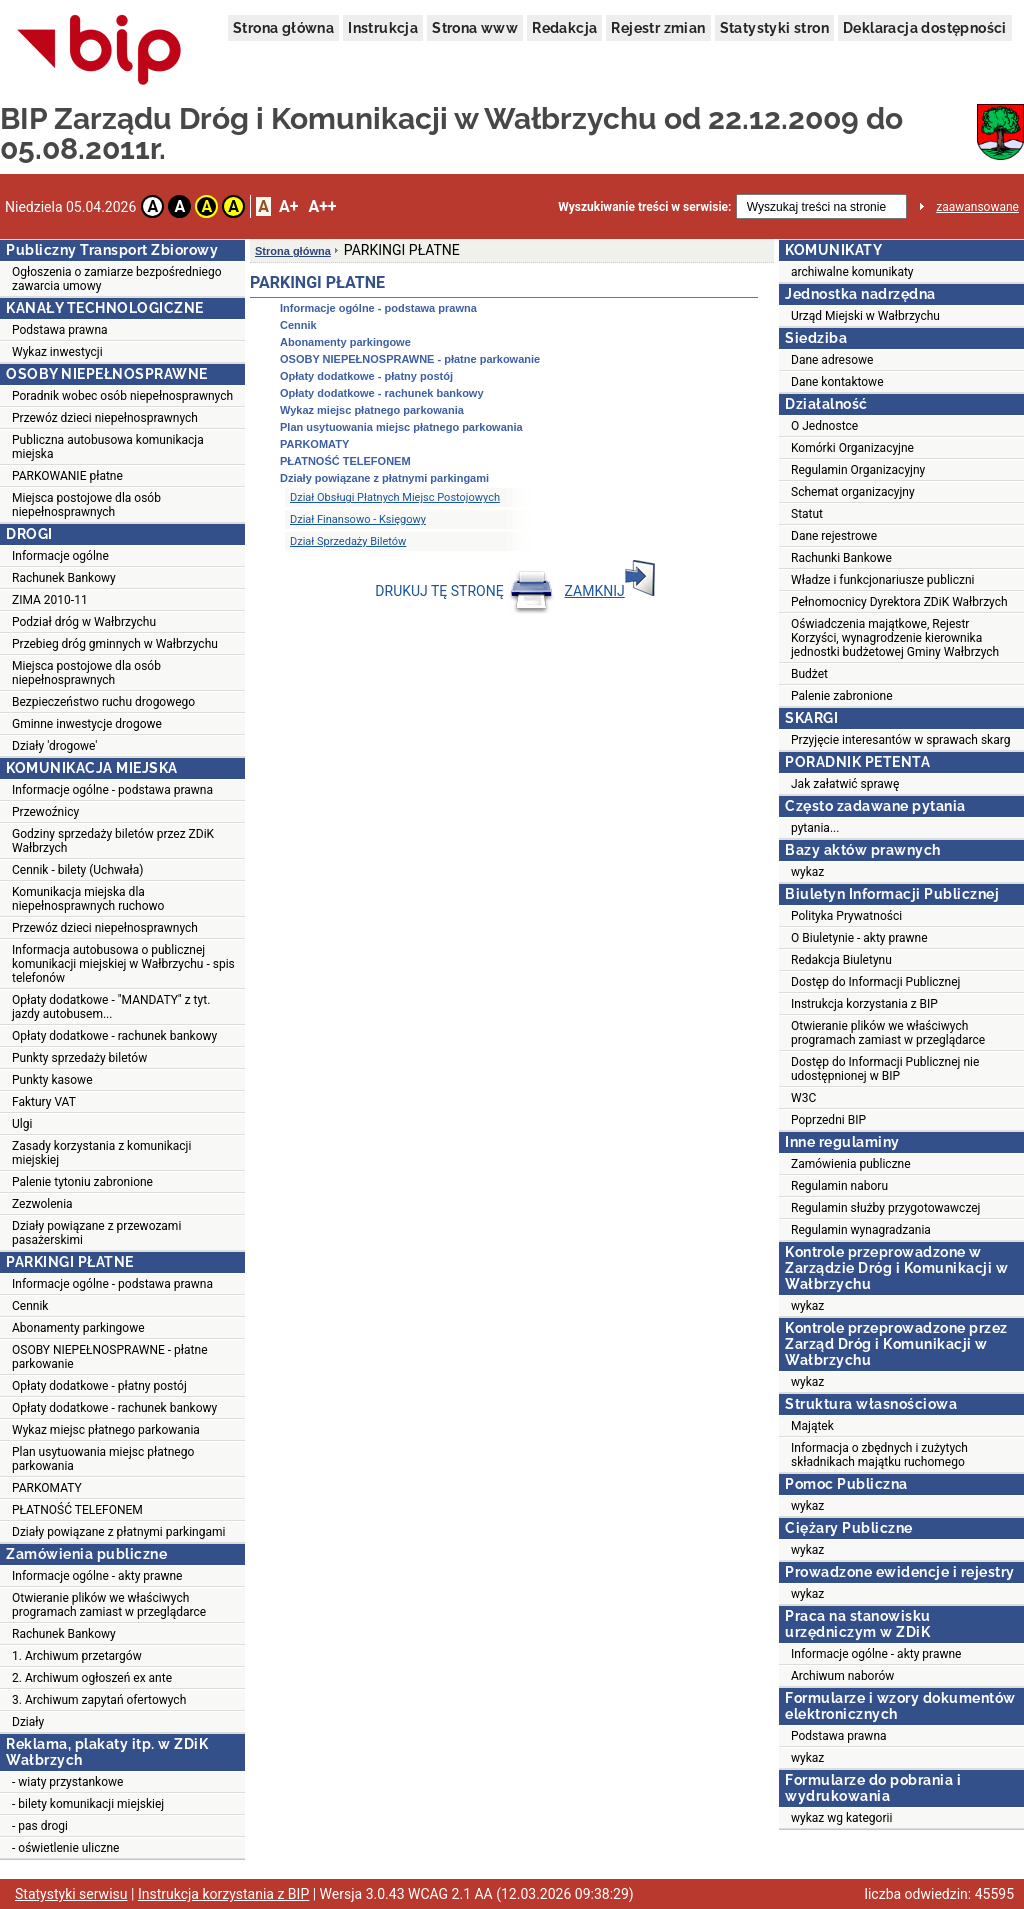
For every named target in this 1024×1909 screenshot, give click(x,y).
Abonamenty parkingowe (78, 1328)
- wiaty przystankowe (67, 1782)
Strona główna (283, 28)
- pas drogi (40, 1826)
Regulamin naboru (839, 1186)
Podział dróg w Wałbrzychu (84, 622)
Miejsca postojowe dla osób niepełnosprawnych (86, 505)
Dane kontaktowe (837, 382)
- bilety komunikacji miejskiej (88, 1804)
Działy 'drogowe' (54, 746)
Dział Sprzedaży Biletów (348, 541)
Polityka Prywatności (846, 916)
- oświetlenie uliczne (65, 1848)
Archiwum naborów (842, 1676)
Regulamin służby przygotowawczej (885, 1208)
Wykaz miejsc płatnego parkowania (106, 1430)
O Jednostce (824, 426)
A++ (322, 206)
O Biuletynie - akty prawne (859, 938)
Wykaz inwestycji (57, 352)
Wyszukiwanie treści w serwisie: (644, 207)
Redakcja (564, 28)
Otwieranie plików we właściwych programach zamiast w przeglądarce (109, 1605)
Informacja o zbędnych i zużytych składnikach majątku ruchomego (879, 1455)
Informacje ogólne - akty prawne (97, 1576)
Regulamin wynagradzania (861, 1230)
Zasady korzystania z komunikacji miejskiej (101, 1153)
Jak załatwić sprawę (845, 784)
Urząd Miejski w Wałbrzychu (865, 316)
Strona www (475, 28)
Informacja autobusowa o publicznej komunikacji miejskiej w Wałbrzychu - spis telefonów (123, 964)
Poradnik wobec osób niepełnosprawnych (122, 396)
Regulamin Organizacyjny (858, 470)
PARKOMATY (47, 1488)
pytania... (815, 828)
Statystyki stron (774, 28)
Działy (28, 1722)
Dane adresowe (832, 360)
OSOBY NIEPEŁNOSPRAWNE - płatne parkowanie (110, 1357)
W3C (803, 1098)
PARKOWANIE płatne (67, 476)
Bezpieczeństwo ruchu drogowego (103, 702)
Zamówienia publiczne (851, 1164)
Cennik (30, 1306)
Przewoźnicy (45, 812)
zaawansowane (977, 207)
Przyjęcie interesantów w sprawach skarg (900, 740)
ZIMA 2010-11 (50, 600)
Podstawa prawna (60, 330)
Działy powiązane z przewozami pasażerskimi (96, 1233)
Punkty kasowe (52, 1080)
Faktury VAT (44, 1102)
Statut (807, 514)
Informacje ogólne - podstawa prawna (112, 790)
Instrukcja (383, 28)
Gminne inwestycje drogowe (87, 724)
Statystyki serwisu (71, 1894)
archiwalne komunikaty (852, 272)
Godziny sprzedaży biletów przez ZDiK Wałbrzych (113, 841)
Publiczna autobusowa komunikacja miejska (108, 447)
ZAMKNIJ (610, 591)
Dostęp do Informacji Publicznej (875, 982)
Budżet (809, 674)
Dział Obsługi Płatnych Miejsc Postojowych (395, 497)
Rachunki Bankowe (841, 558)
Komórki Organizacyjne (852, 448)
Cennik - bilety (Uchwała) (78, 870)
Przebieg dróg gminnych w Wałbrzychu (115, 644)
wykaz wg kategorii (841, 1818)
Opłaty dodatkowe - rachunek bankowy (114, 1036)
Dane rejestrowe (834, 536)
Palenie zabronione (842, 696)
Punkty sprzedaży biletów (79, 1058)
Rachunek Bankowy (64, 578)
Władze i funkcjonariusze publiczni (883, 580)
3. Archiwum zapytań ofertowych (99, 1700)
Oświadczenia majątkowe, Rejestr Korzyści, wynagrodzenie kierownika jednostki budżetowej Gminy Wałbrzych (895, 638)
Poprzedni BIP (828, 1120)
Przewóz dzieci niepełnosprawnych (105, 418)
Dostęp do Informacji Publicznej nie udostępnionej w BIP (885, 1069)
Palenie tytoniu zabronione (82, 1182)
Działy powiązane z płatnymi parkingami (118, 1532)
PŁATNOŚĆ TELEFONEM (77, 1510)
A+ (288, 206)
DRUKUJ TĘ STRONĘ (464, 591)
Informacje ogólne (60, 556)
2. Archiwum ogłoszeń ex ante (92, 1678)
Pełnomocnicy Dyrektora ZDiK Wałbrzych (899, 602)
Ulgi (22, 1124)
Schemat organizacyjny (853, 492)
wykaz (807, 872)
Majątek (812, 1426)
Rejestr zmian (658, 28)
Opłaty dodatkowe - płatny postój (99, 1386)
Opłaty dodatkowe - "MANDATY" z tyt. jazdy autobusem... (111, 1007)
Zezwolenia (42, 1204)
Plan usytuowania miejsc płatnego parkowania (103, 1459)
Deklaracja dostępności (925, 28)
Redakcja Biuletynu (841, 960)
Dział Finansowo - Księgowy (358, 519)
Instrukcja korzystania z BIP (864, 1004)
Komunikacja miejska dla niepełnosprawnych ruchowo (88, 899)
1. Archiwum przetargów (77, 1656)
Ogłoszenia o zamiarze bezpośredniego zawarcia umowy (117, 279)
